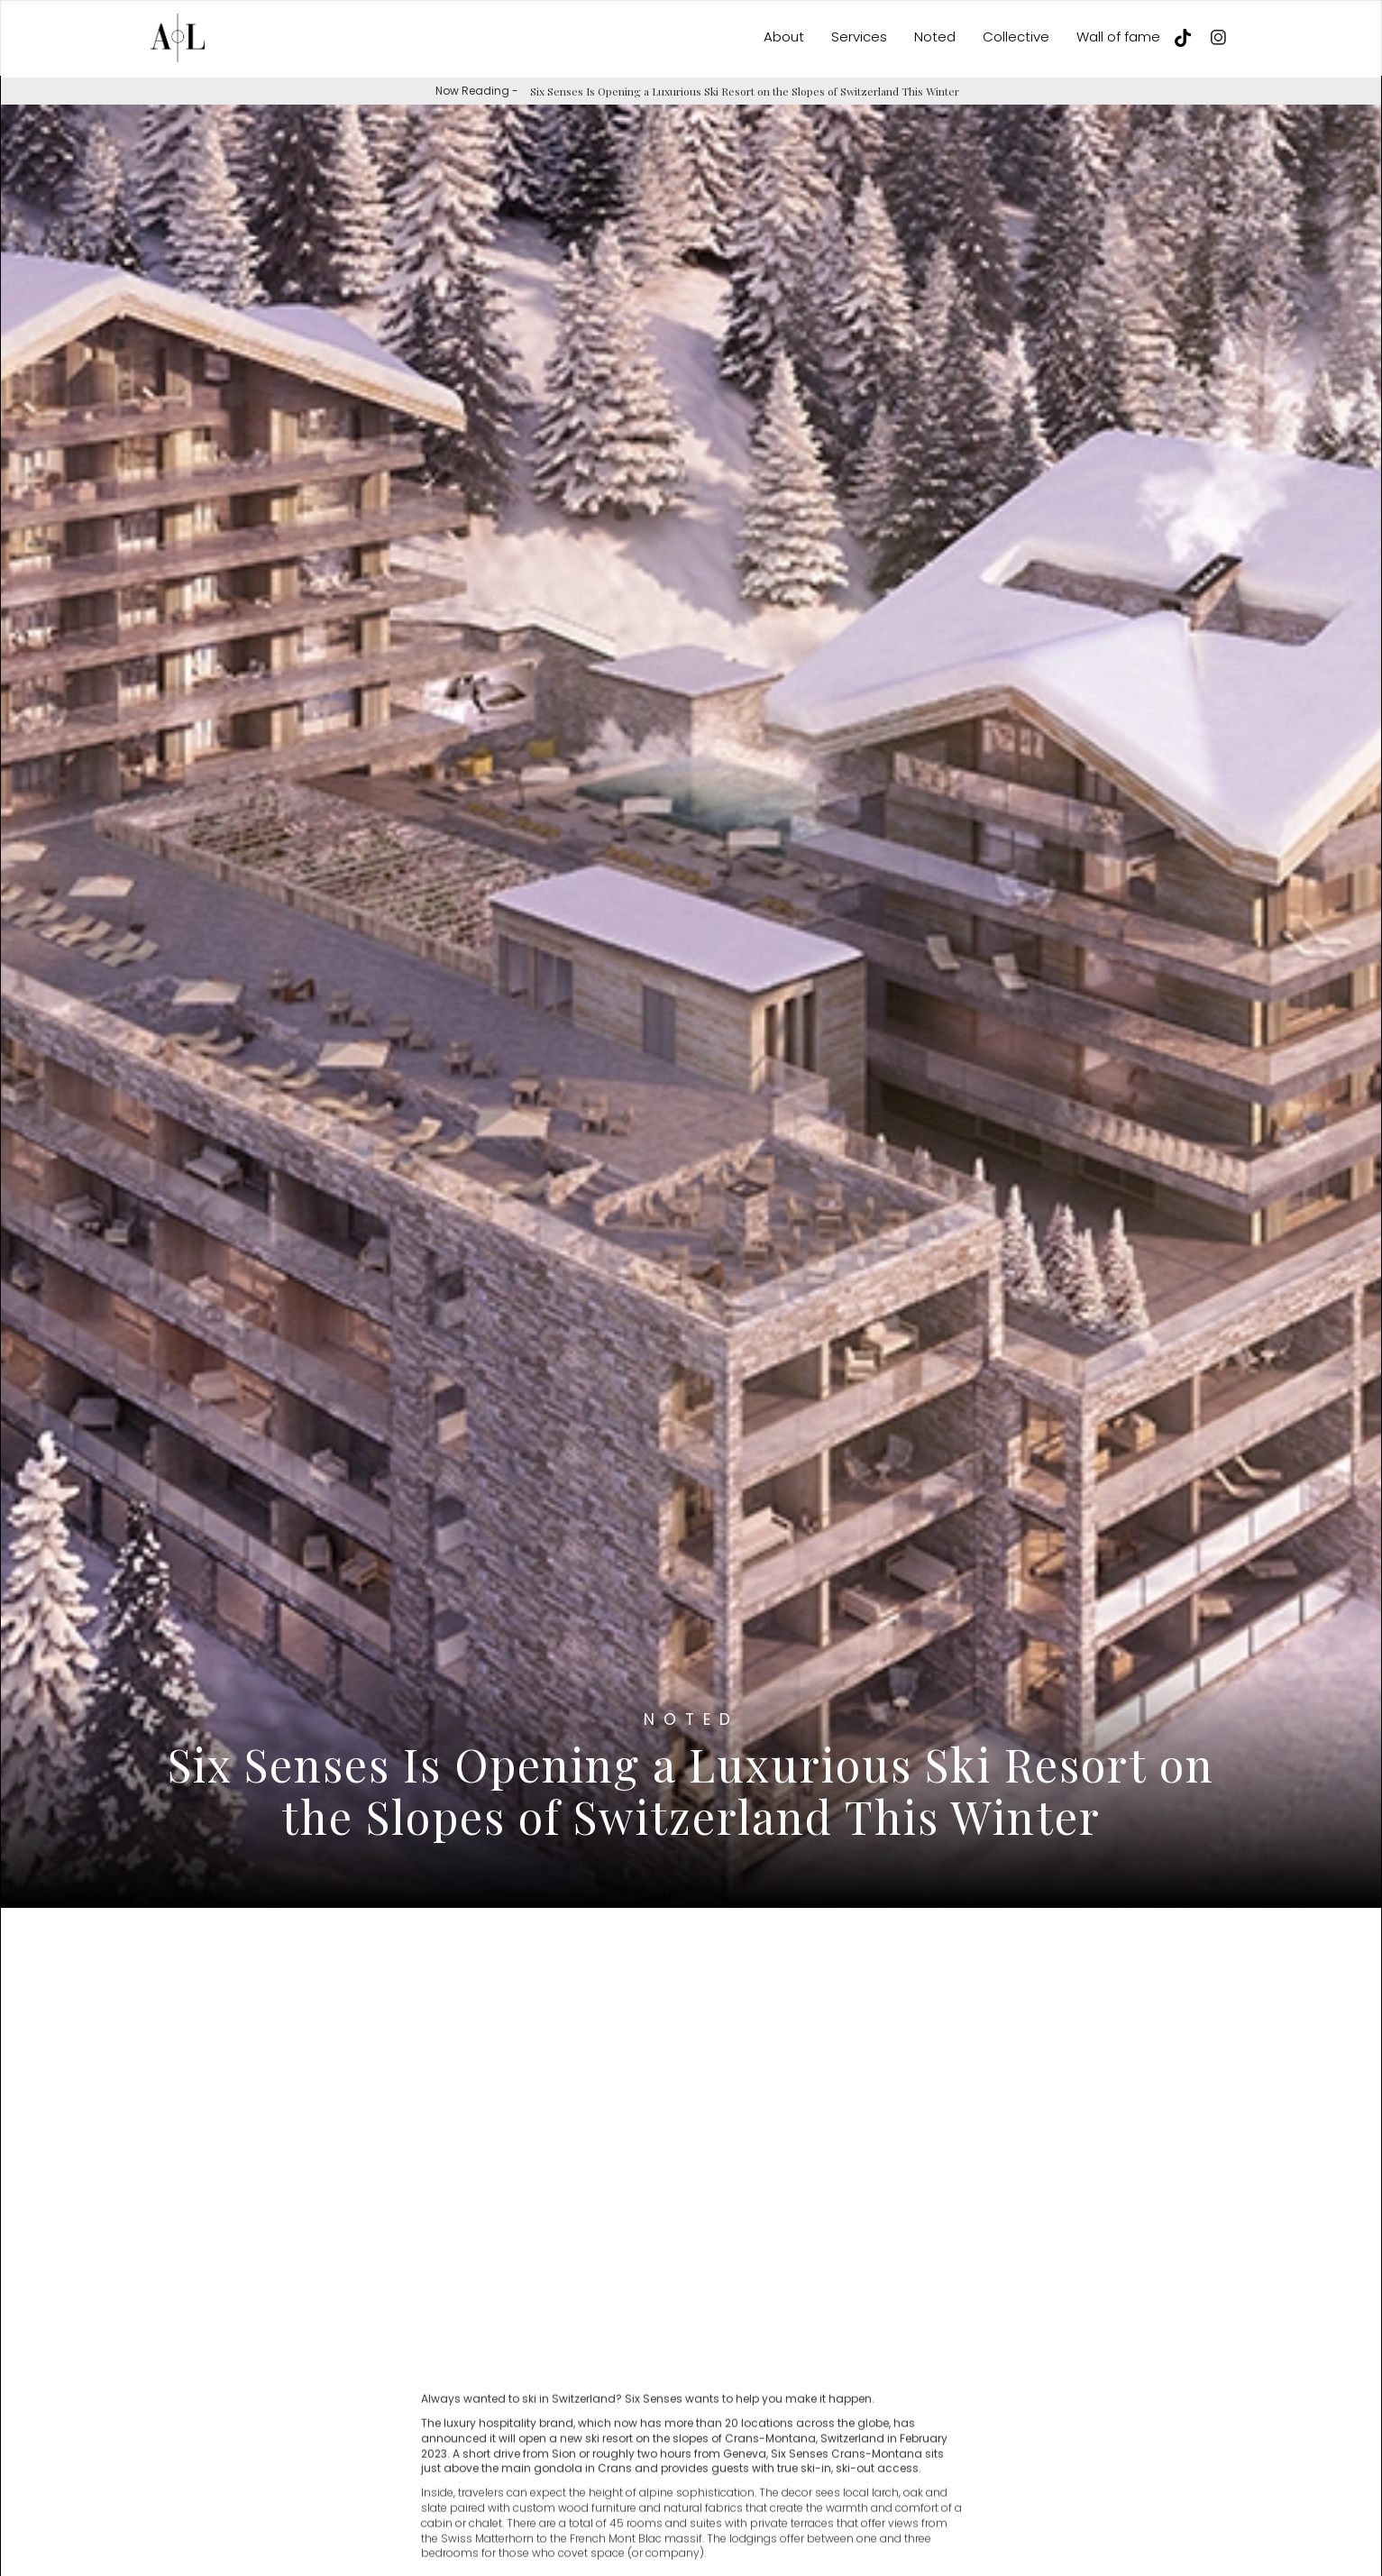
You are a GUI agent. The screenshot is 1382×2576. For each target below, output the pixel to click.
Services (859, 36)
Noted (935, 36)
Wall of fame (1118, 36)
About (784, 36)
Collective (1016, 36)
